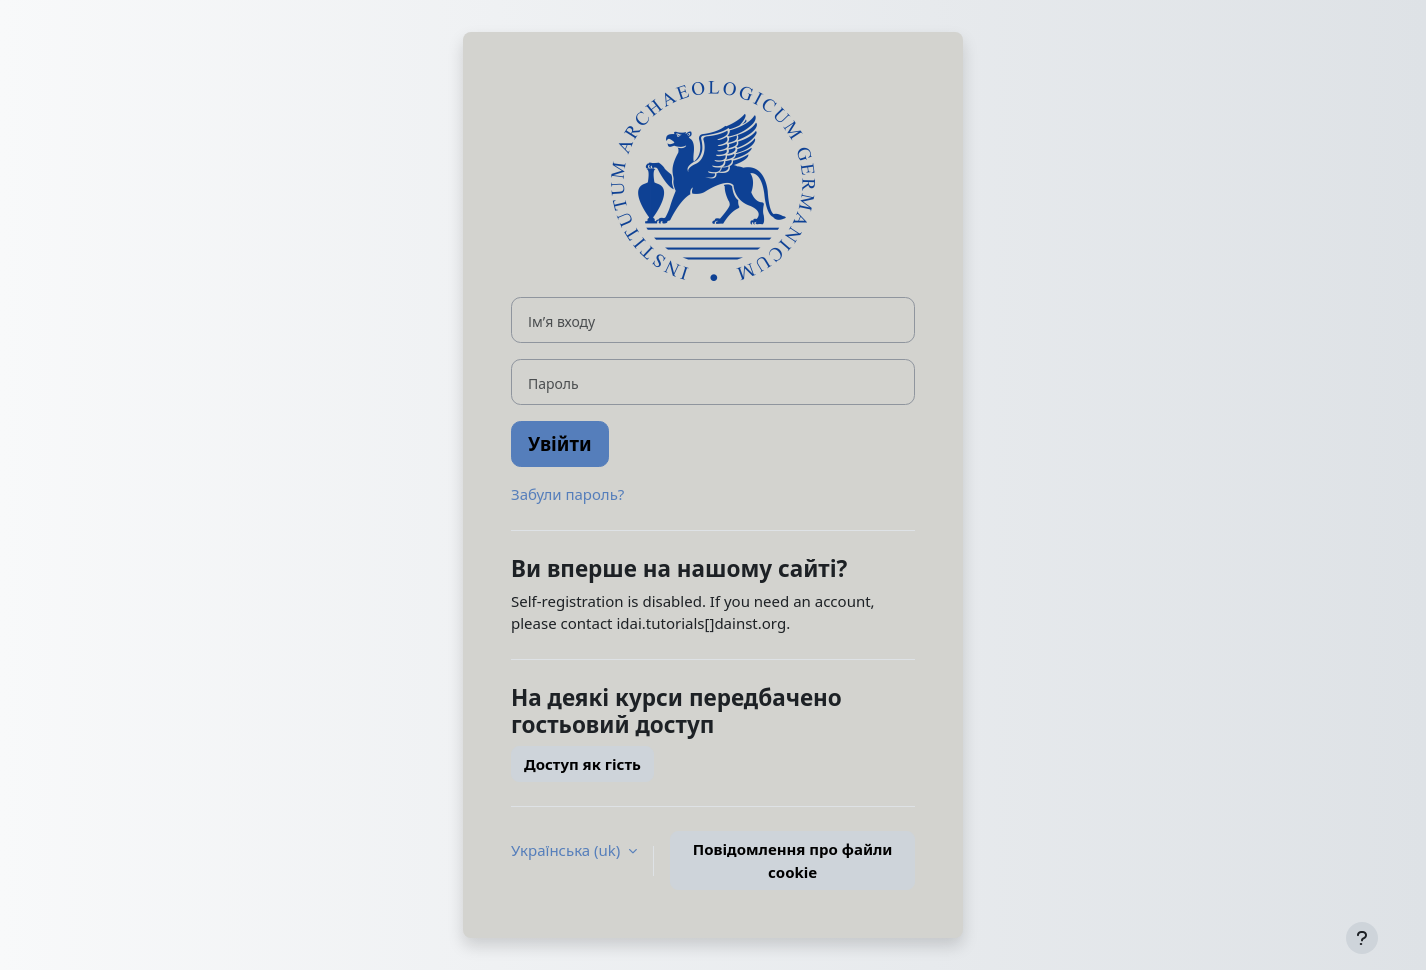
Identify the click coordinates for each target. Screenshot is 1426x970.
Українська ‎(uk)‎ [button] (567, 850)
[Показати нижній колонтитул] (1362, 938)
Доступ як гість (582, 764)
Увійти (560, 443)
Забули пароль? (567, 494)
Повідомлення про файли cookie (793, 860)
